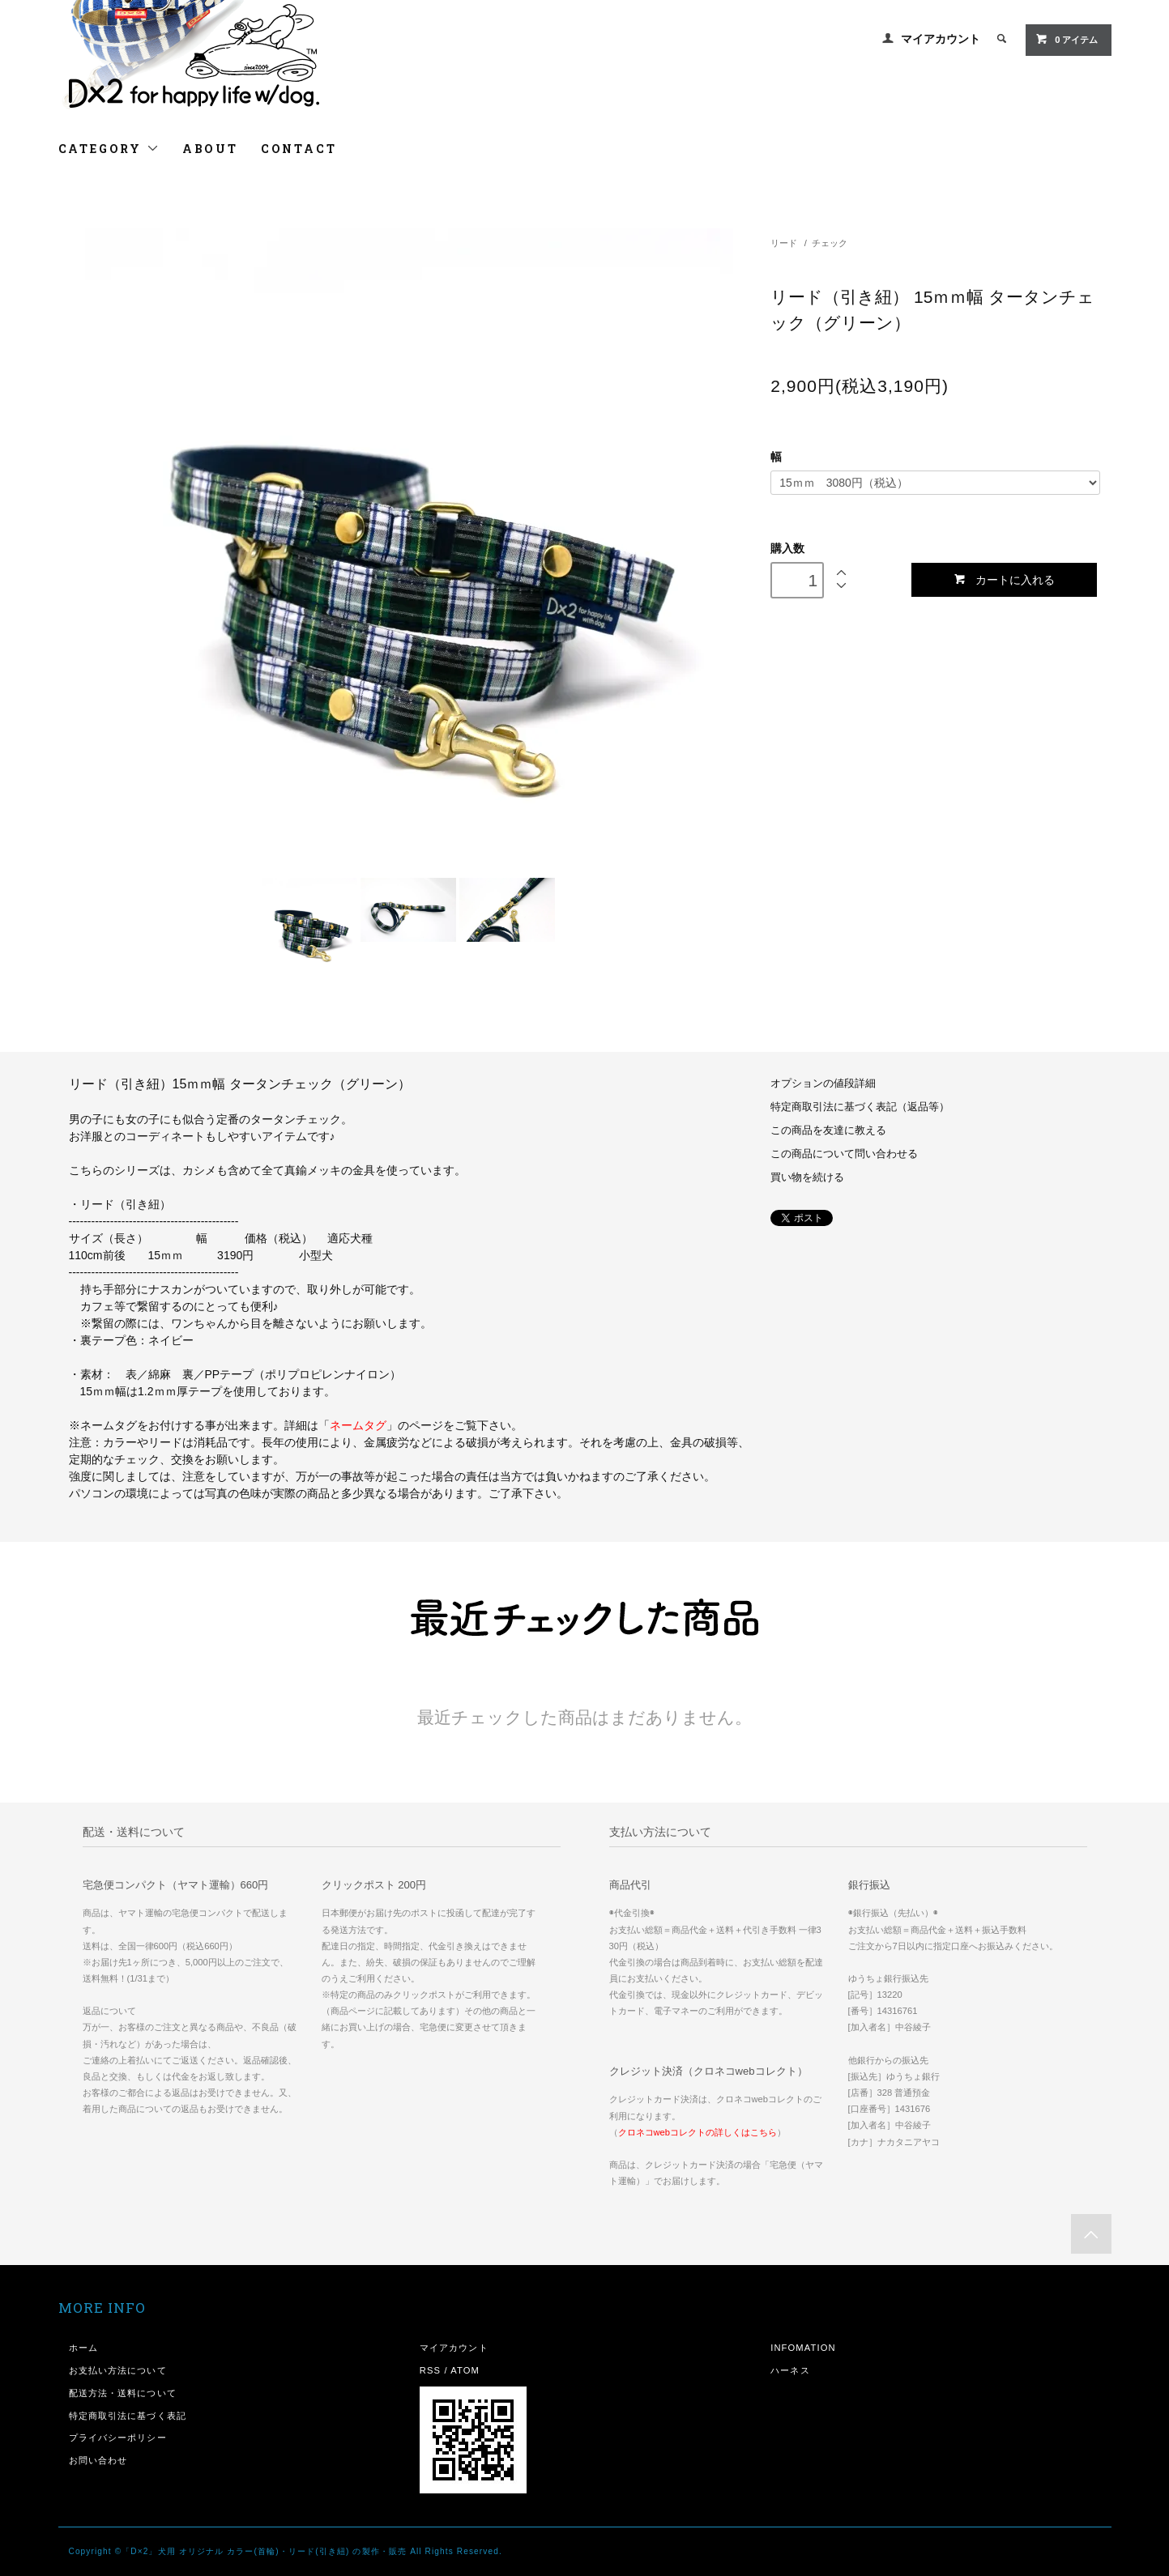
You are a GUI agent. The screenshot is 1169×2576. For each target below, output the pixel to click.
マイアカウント (940, 38)
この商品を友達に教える (828, 1130)
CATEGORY (109, 148)
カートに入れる (1004, 579)
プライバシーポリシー (118, 2437)
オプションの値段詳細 (823, 1083)
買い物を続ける (807, 1177)
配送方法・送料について (123, 2393)
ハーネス (789, 2370)
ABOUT (210, 148)
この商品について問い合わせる (844, 1154)
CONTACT (299, 148)
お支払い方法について (118, 2370)
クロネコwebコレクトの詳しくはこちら (698, 2132)
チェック (829, 243)
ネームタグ (358, 1425)
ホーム (83, 2347)
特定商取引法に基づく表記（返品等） (859, 1107)
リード (783, 243)
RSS (430, 2370)
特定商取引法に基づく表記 (127, 2416)
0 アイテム (1066, 38)
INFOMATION (803, 2347)
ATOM (465, 2370)
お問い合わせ (98, 2460)
